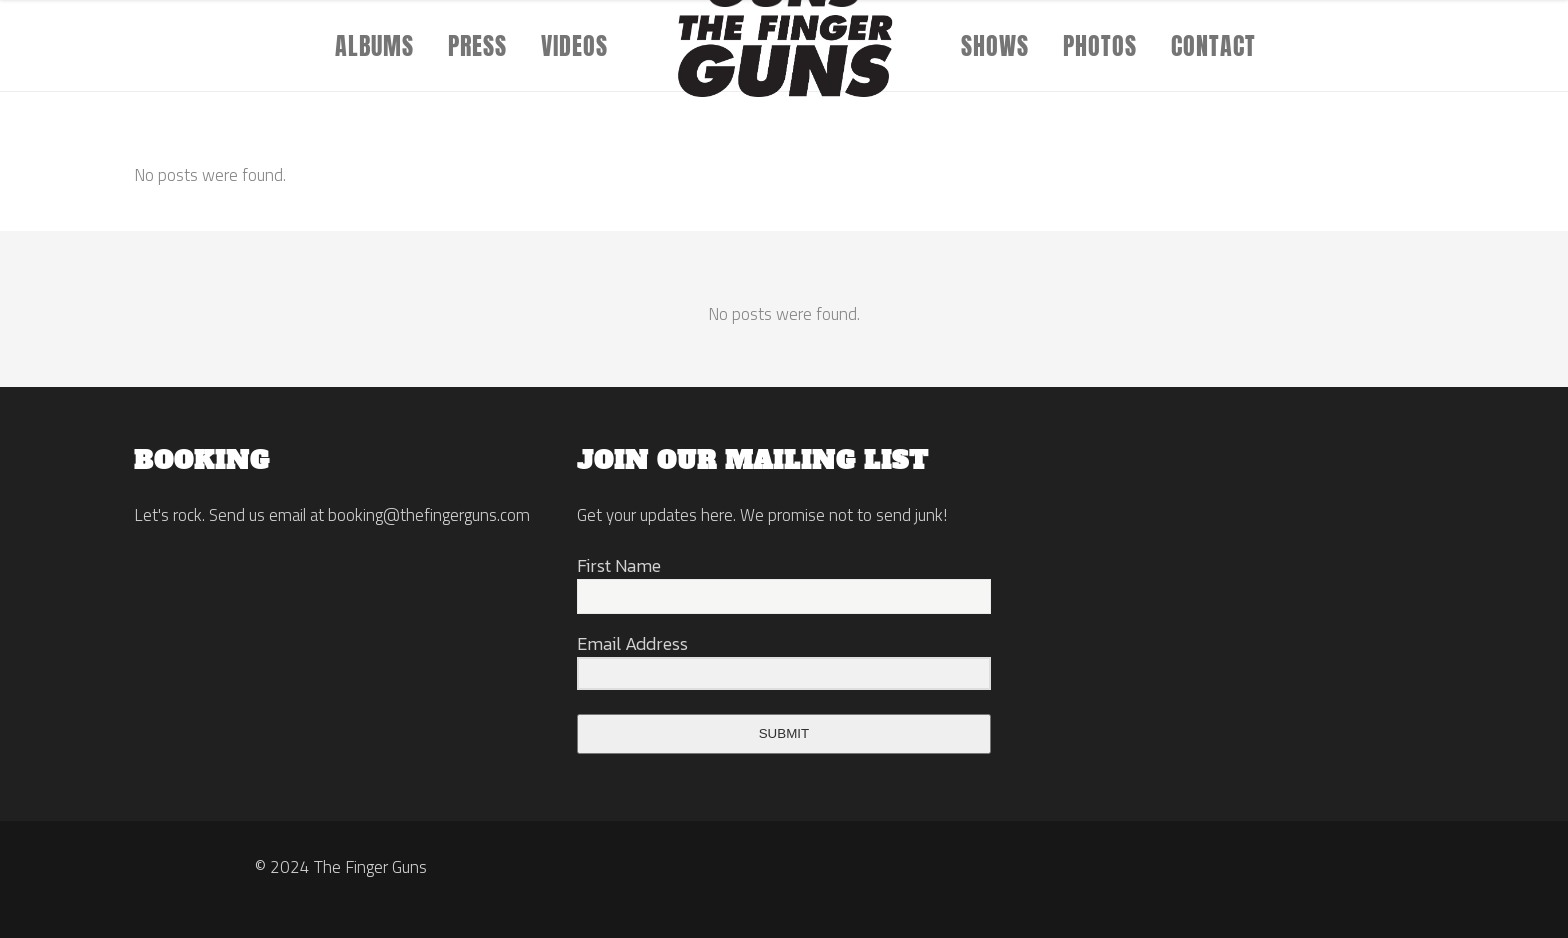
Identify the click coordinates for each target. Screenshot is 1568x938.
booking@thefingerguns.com (429, 515)
